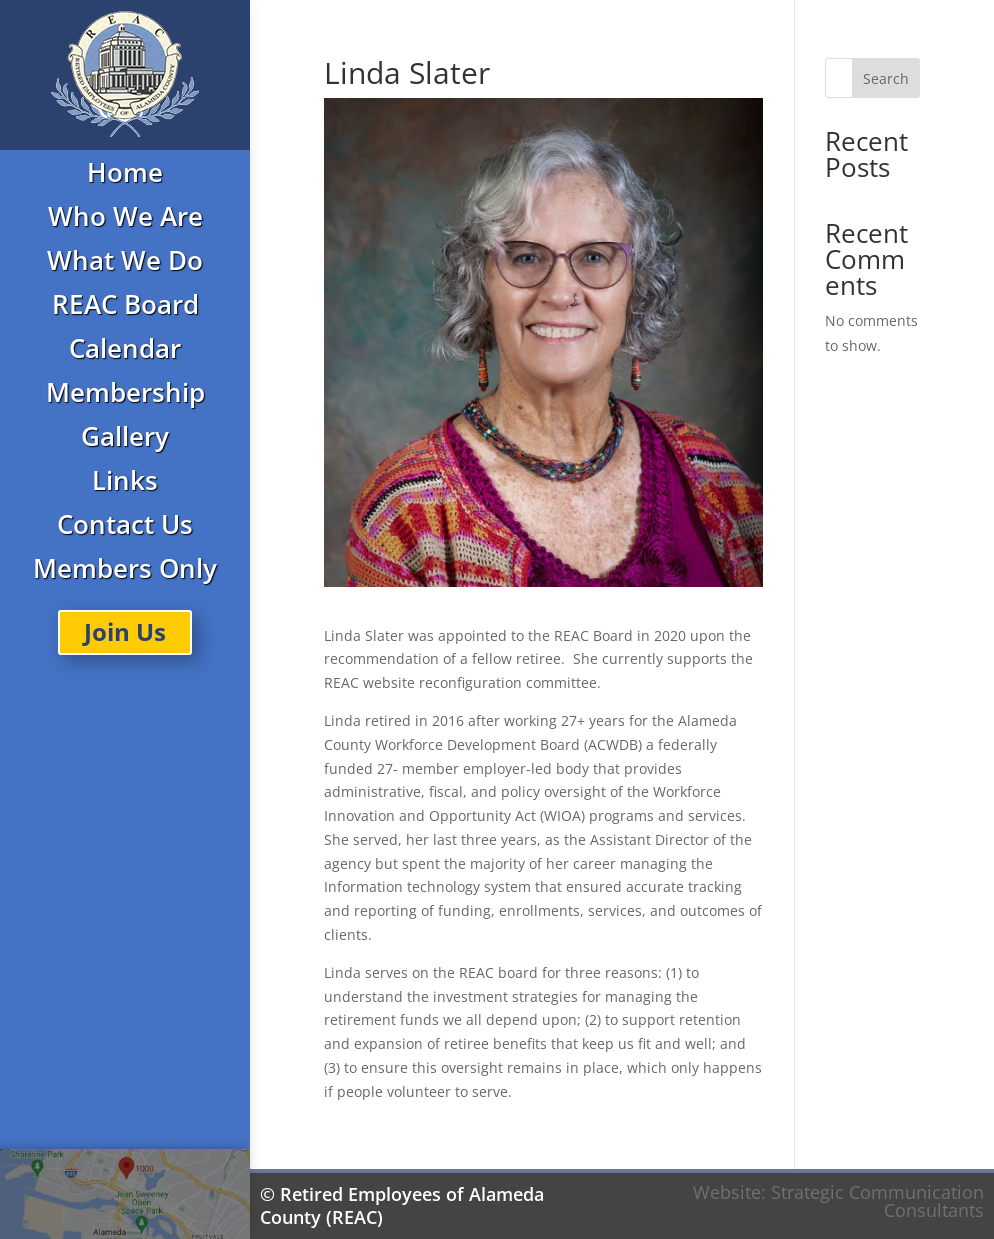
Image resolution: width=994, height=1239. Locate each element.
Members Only (125, 568)
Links (125, 480)
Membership (125, 392)
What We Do (125, 260)
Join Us (125, 631)
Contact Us (125, 524)
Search (886, 78)
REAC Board (125, 304)
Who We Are (125, 216)
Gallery (125, 436)
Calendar (125, 348)
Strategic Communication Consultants (877, 1201)
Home (125, 172)
